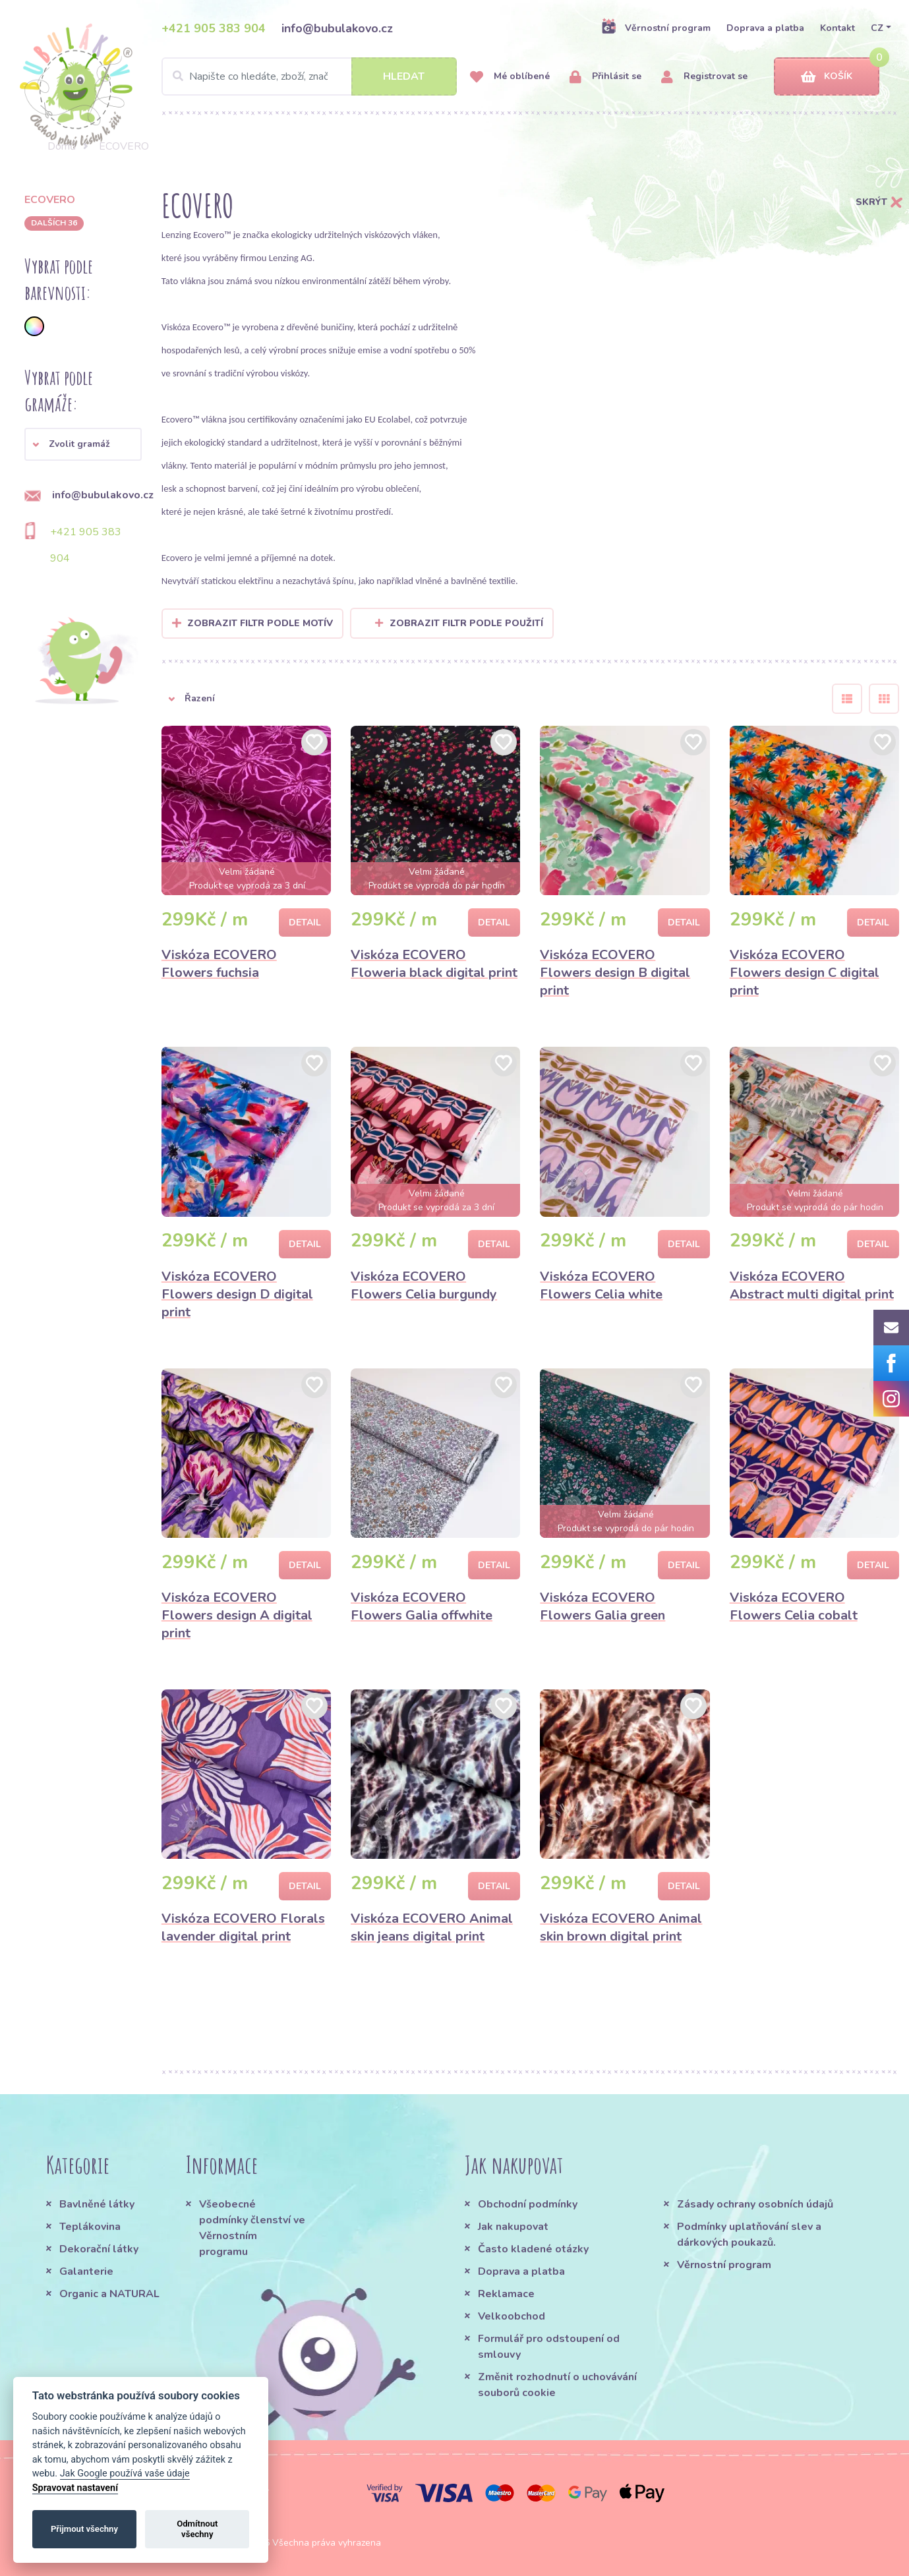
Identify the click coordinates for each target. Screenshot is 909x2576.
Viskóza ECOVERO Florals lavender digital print (243, 1927)
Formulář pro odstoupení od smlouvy (549, 2346)
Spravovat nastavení (75, 2488)
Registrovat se (704, 77)
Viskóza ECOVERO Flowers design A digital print (236, 1615)
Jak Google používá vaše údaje (125, 2473)
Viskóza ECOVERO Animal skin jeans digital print (432, 1927)
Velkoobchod (511, 2316)
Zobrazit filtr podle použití (459, 623)
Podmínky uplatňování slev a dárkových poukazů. (749, 2234)
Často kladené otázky (533, 2249)
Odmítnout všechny (197, 2529)
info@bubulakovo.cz (337, 28)
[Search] (309, 76)
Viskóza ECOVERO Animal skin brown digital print (621, 1927)
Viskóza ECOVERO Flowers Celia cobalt (794, 1606)
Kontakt (837, 28)
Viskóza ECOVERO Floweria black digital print (434, 963)
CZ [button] (877, 28)
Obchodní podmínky (527, 2204)
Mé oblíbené (510, 77)
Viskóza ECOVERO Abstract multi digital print (812, 1285)
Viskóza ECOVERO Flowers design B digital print (615, 972)
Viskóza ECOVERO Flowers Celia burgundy (424, 1285)
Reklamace (506, 2294)
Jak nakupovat (513, 2226)
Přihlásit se (605, 77)
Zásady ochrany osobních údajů (755, 2204)
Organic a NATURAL (109, 2294)
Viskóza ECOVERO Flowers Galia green (602, 1606)
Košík (826, 77)
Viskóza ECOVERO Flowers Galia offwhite (421, 1606)
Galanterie (86, 2271)
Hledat (404, 76)
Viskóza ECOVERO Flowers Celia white (601, 1285)
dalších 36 (54, 223)
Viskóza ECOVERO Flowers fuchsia (219, 963)
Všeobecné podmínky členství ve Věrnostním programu (252, 2228)
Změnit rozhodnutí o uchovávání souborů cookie (557, 2385)
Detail (305, 922)
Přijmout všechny (84, 2529)
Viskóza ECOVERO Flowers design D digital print (237, 1294)
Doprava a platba (765, 28)
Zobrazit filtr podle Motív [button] (260, 623)
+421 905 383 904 (213, 28)
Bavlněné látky (96, 2204)
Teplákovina (90, 2226)
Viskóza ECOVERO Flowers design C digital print (804, 972)
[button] (83, 444)
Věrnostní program (656, 27)
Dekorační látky (98, 2249)
